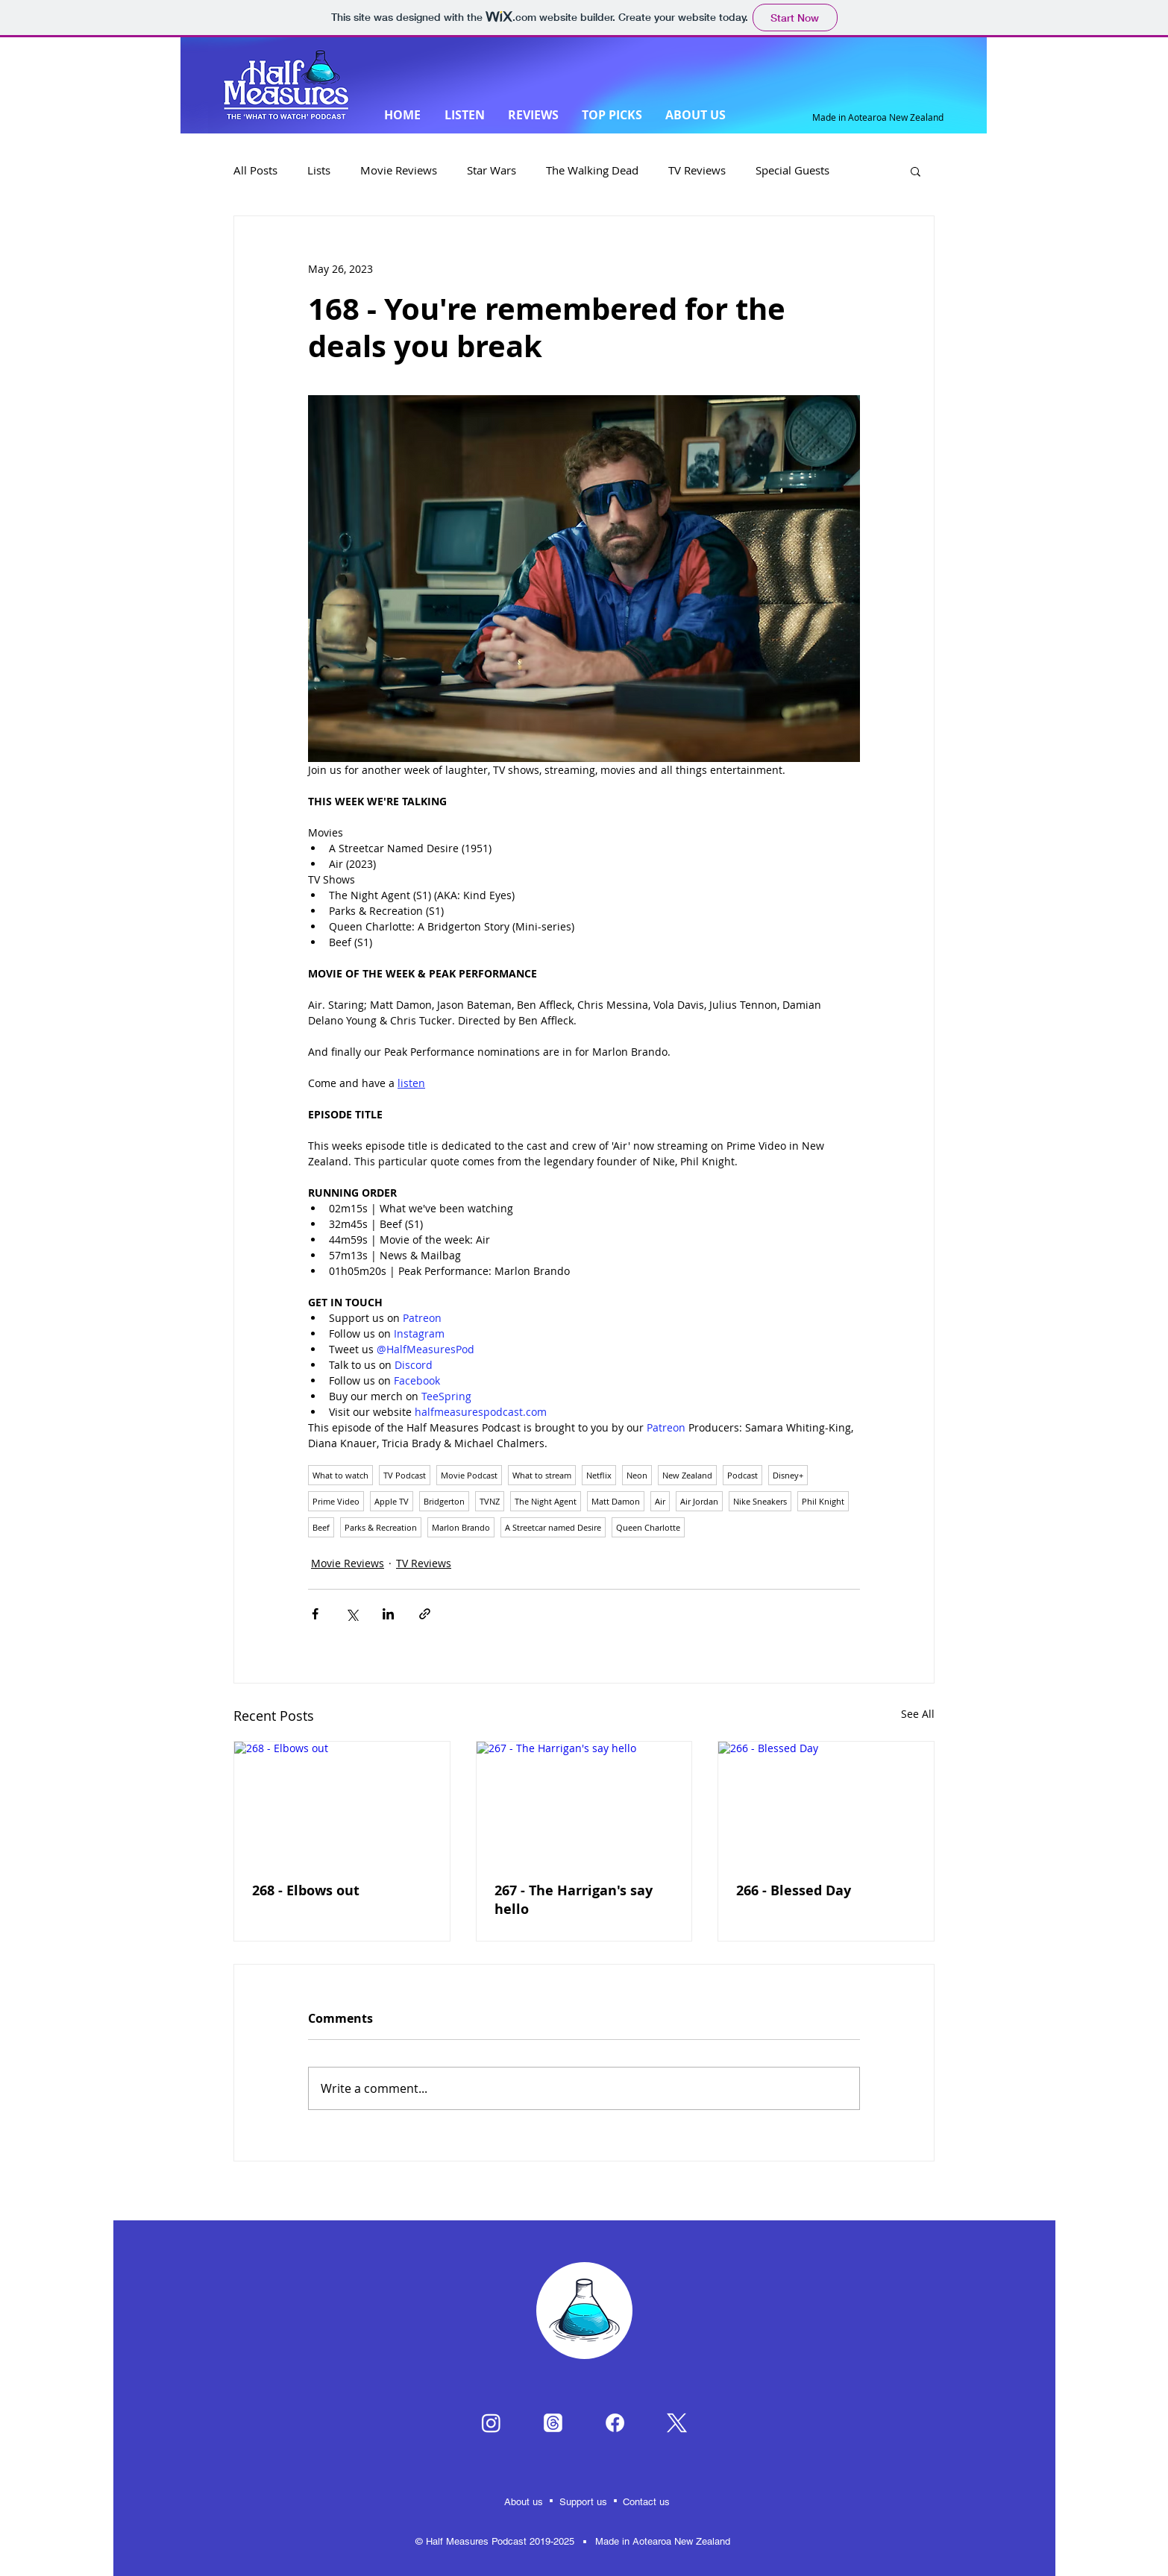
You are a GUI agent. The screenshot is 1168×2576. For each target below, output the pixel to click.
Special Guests (792, 170)
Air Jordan (699, 1501)
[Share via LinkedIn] (388, 1614)
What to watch (340, 1475)
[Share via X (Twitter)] (352, 1614)
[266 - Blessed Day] (826, 1802)
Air (660, 1501)
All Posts (255, 170)
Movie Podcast (469, 1475)
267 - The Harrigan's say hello (573, 1899)
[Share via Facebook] (315, 1614)
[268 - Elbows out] (342, 1802)
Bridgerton (444, 1501)
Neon (637, 1475)
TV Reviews (697, 170)
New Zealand (687, 1475)
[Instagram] (491, 2422)
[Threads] (553, 2422)
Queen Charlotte (648, 1527)
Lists (318, 170)
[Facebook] (615, 2422)
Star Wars (491, 170)
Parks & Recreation (381, 1527)
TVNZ (490, 1501)
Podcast (742, 1475)
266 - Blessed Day (793, 1890)
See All (918, 1714)
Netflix (599, 1475)
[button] (915, 171)
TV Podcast (404, 1475)
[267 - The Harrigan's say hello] (584, 1802)
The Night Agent (546, 1501)
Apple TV (391, 1501)
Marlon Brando (461, 1527)
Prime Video (336, 1501)
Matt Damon (615, 1501)
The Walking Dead (592, 170)
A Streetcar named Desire (553, 1527)
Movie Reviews (398, 170)
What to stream (541, 1475)
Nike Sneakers (760, 1501)
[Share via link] (425, 1614)
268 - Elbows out (305, 1890)
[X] (677, 2422)
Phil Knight (823, 1501)
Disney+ (788, 1475)
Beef (321, 1527)
